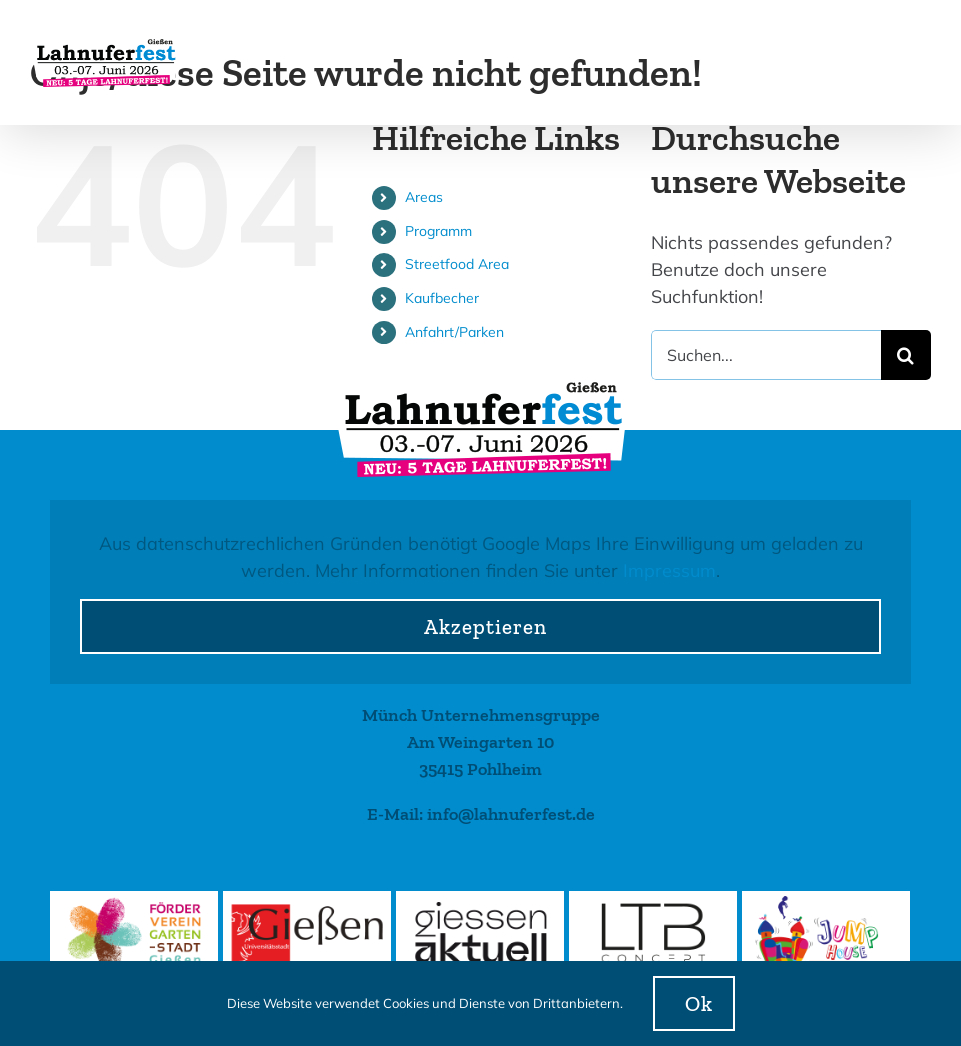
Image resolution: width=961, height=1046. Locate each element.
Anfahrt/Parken (454, 332)
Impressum (669, 570)
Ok (699, 1003)
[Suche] (906, 355)
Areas (424, 197)
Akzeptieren (485, 626)
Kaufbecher (442, 298)
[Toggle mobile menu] (920, 58)
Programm (438, 231)
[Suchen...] (766, 355)
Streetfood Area (457, 264)
